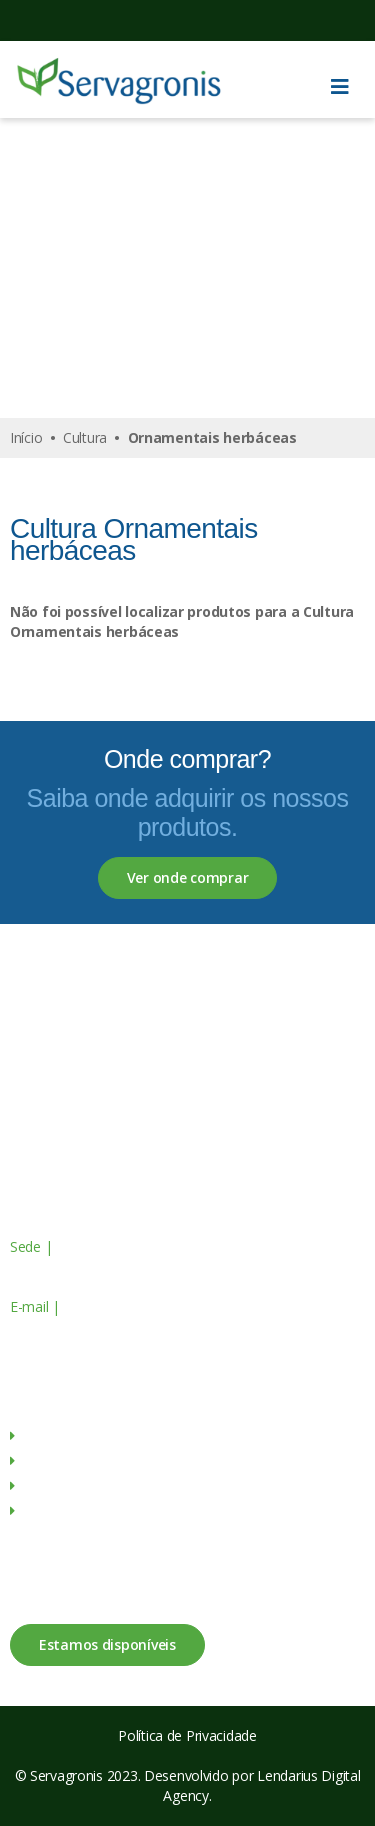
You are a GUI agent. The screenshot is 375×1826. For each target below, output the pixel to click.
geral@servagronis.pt (127, 1306)
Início (26, 437)
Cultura (85, 437)
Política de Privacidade (187, 1735)
